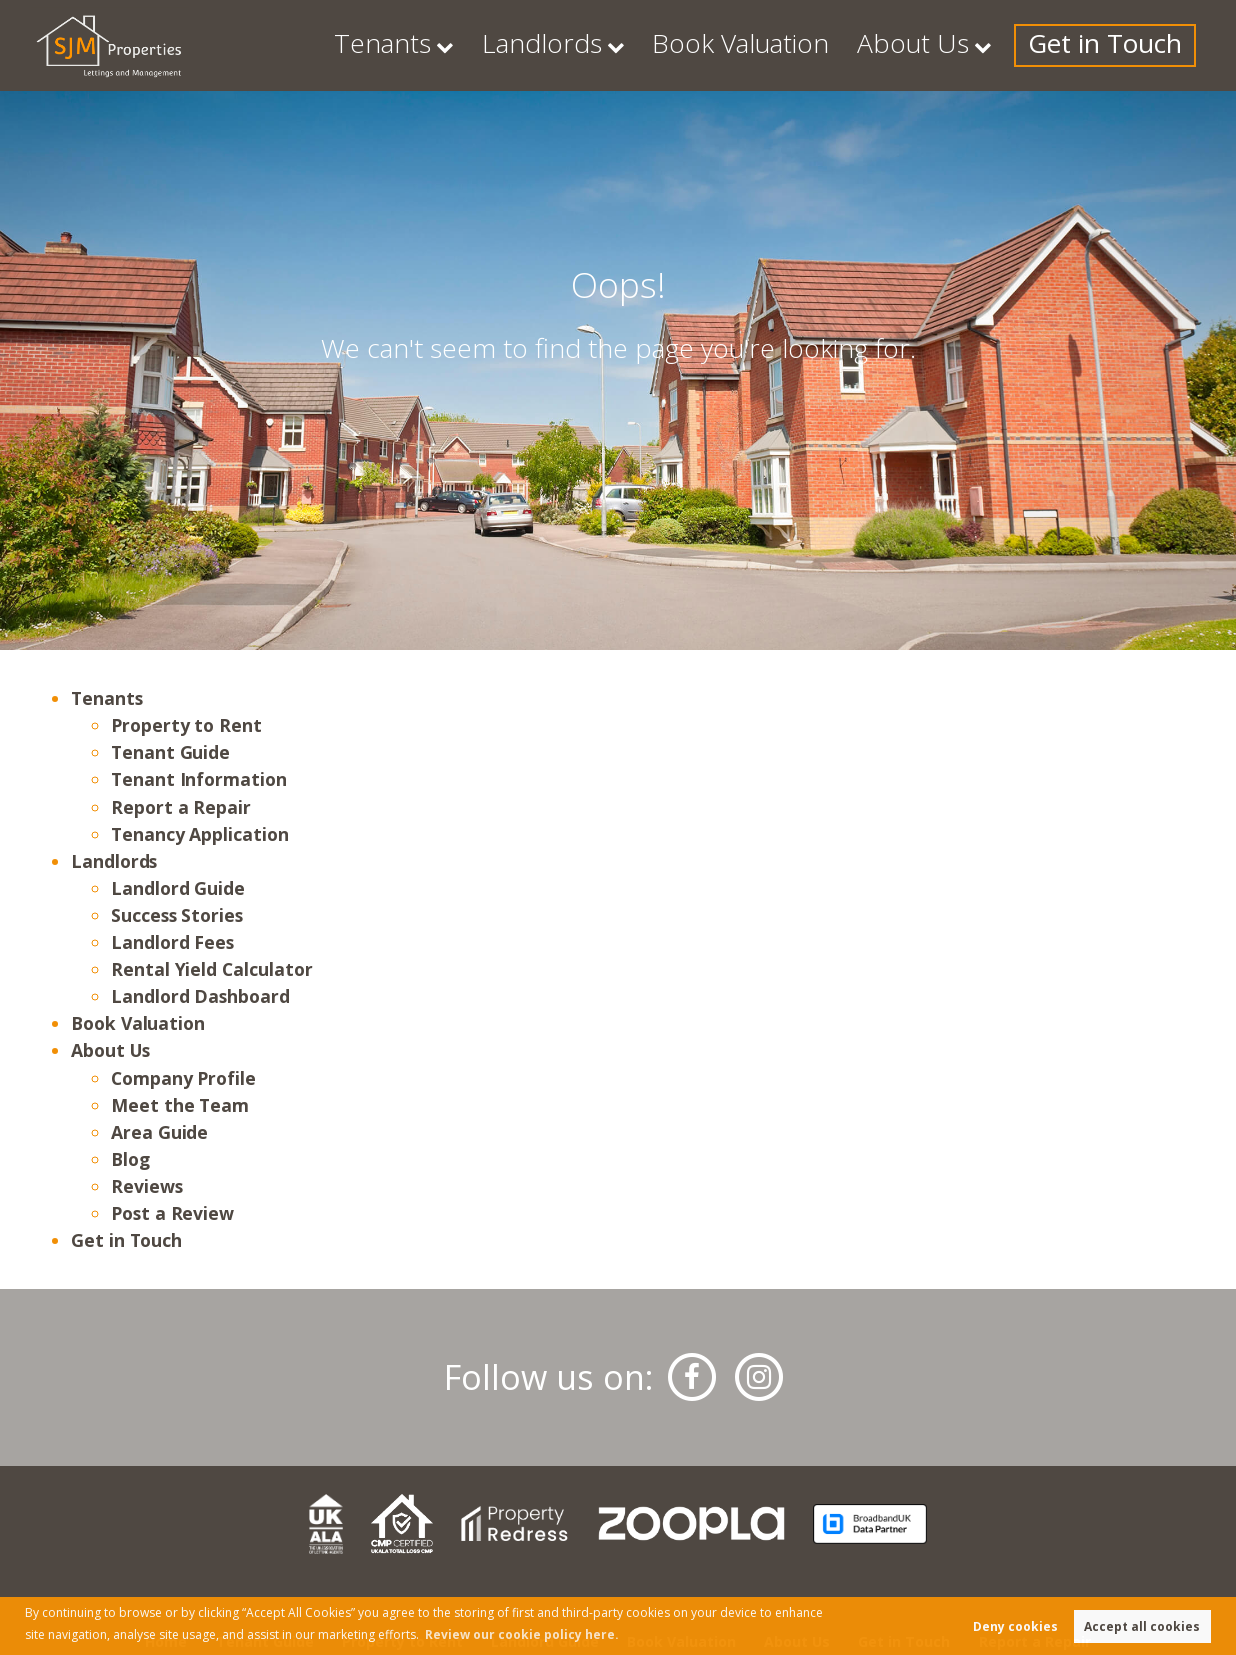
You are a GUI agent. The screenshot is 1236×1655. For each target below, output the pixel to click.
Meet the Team (180, 1105)
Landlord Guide (178, 888)
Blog (130, 1159)
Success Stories (177, 915)
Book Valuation (849, 45)
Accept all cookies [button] (1142, 1626)
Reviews (147, 1186)
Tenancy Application (200, 834)
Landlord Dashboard (200, 996)
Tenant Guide (170, 752)
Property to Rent (186, 725)
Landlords (695, 45)
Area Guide (159, 1132)
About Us (978, 45)
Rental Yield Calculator (212, 969)
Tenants (569, 45)
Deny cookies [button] (1015, 1626)
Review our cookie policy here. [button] (522, 1634)
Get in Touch (1129, 45)
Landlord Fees (172, 942)
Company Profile (183, 1078)
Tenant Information (199, 779)
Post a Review (172, 1213)
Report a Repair (181, 807)
